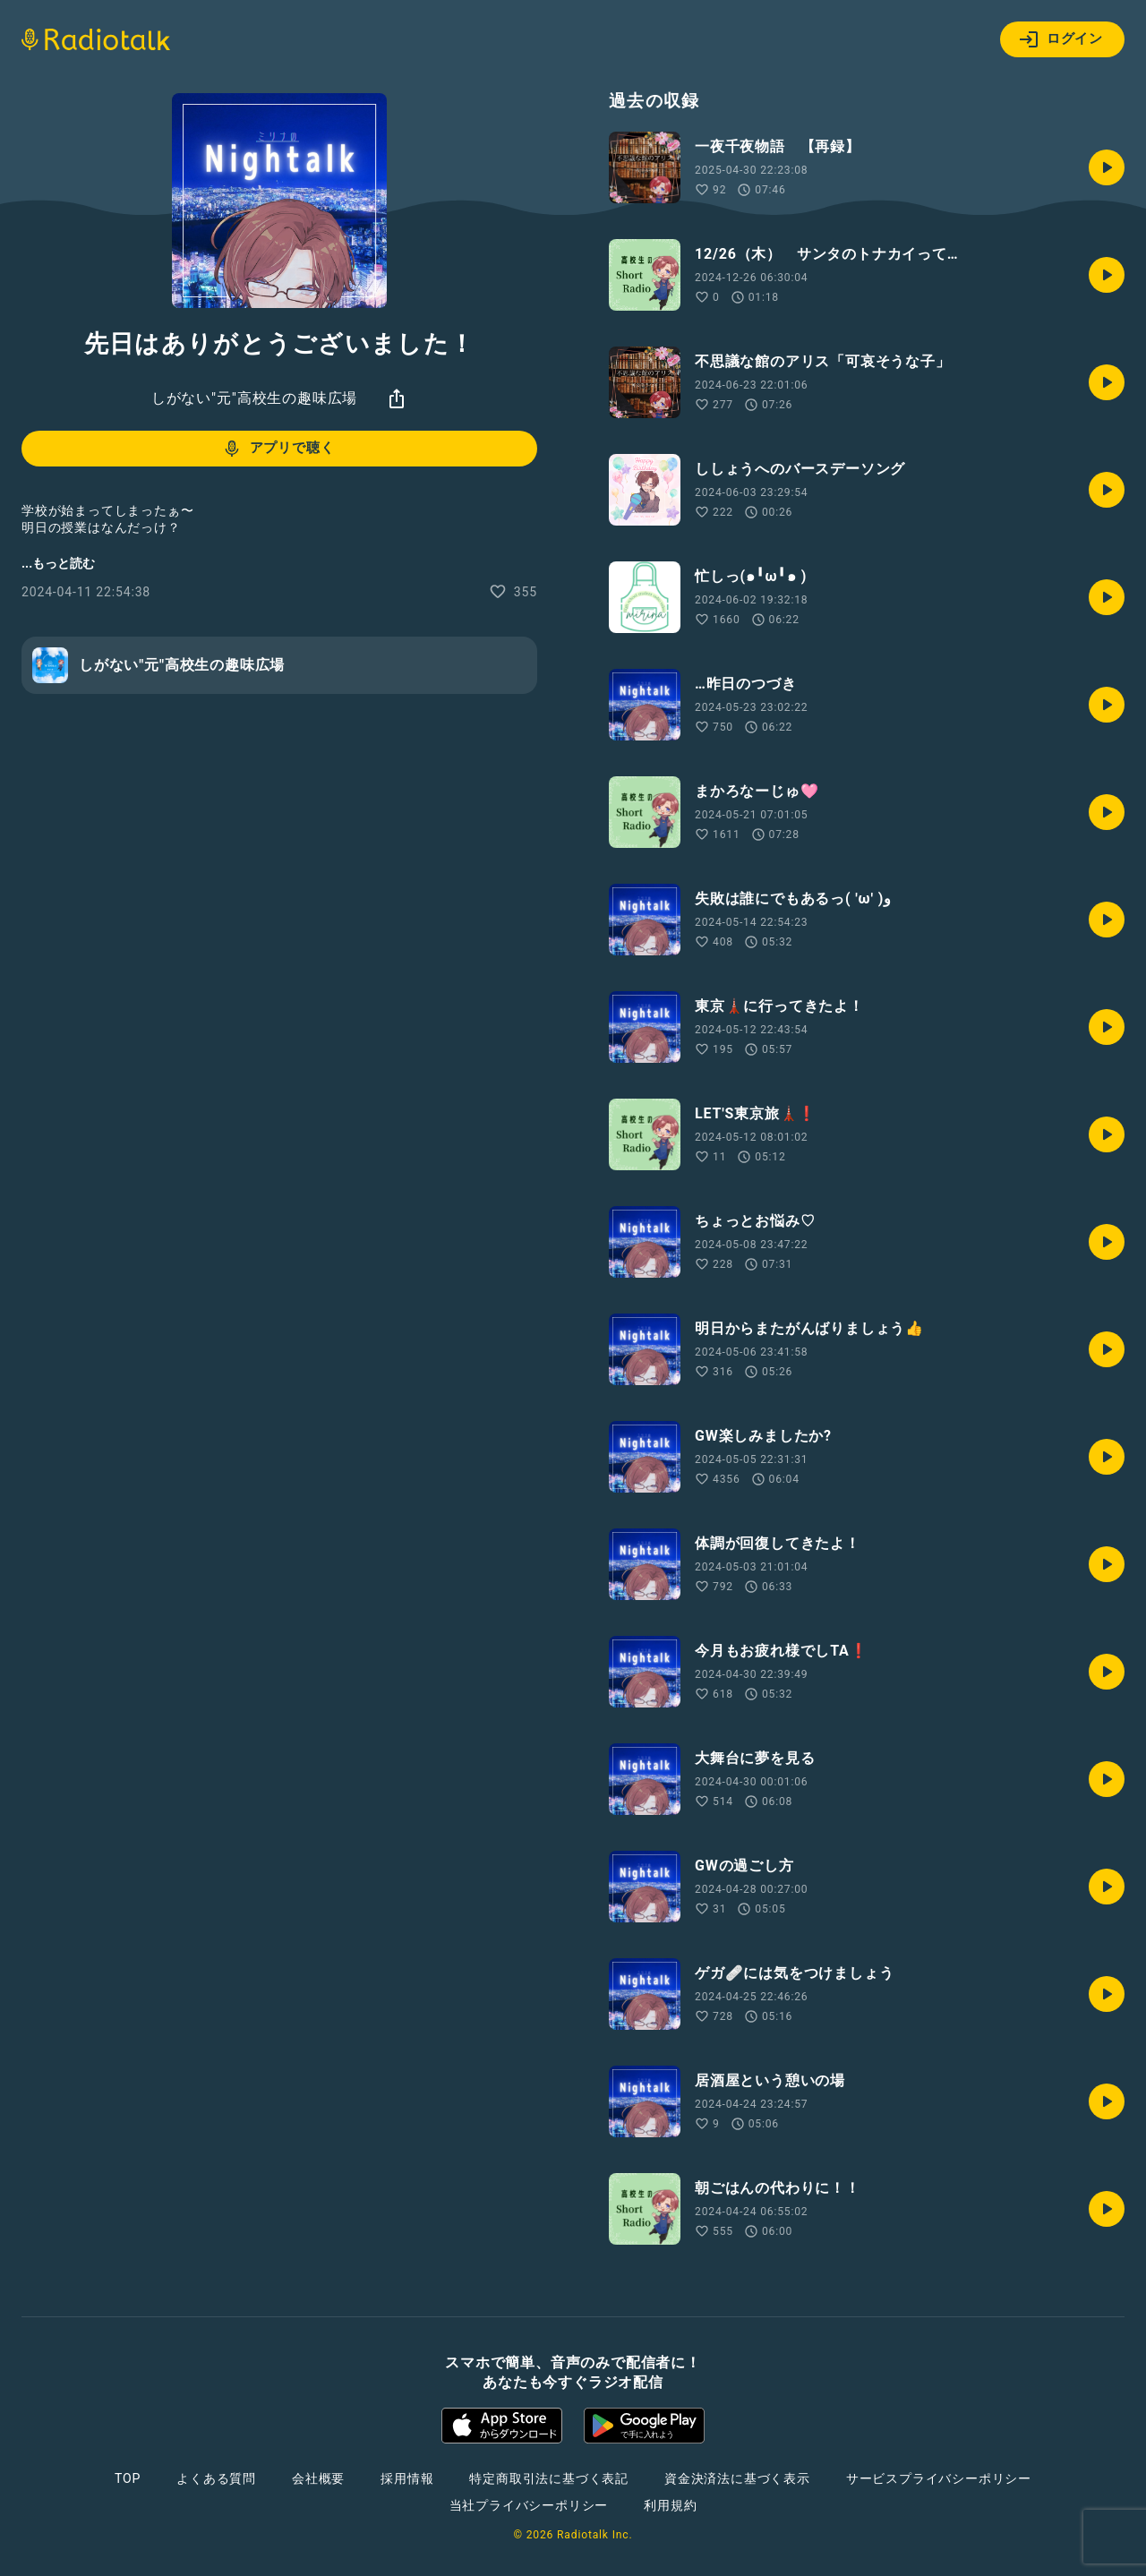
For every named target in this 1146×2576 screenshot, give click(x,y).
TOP (128, 2478)
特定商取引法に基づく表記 (549, 2478)
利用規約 (670, 2505)
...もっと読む (58, 563)
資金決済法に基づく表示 (737, 2478)
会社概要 (318, 2478)
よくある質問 (216, 2478)
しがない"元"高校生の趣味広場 (254, 398)
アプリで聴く (278, 448)
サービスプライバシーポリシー (938, 2478)
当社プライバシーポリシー (529, 2505)
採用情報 (407, 2478)
